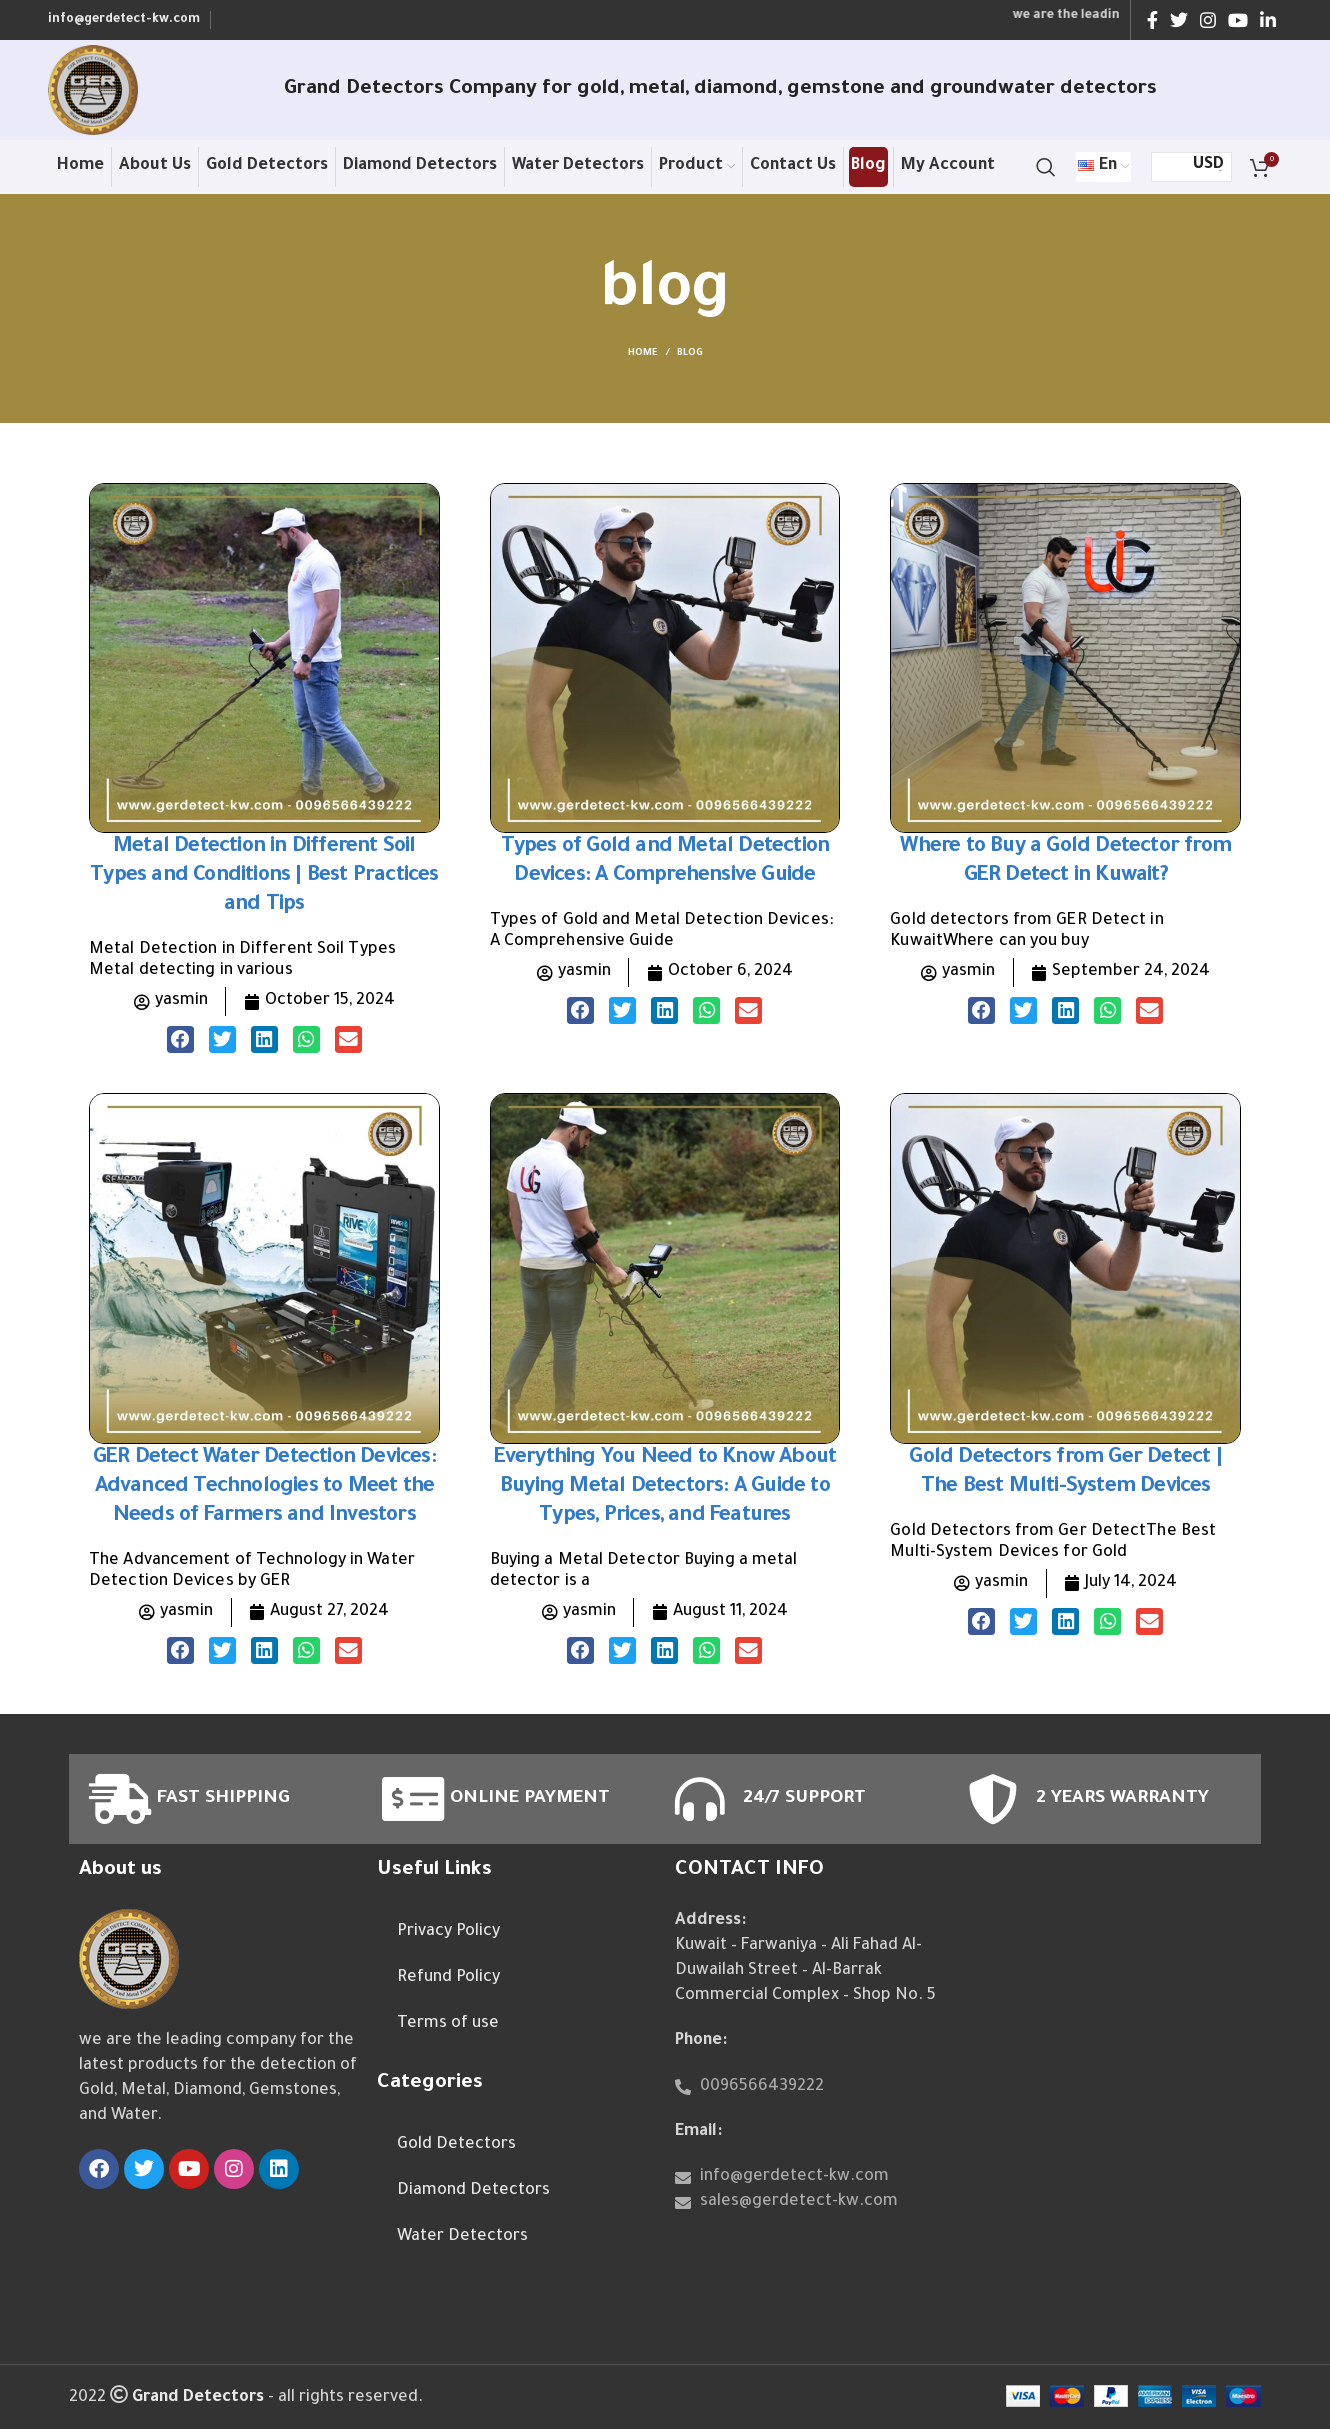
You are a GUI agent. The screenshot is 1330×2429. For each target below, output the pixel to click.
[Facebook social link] (1152, 20)
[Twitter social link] (1179, 20)
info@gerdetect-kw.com (124, 20)
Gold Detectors (456, 2145)
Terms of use (448, 2024)
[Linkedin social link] (1268, 20)
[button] (180, 1039)
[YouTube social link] (1238, 20)
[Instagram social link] (1208, 20)
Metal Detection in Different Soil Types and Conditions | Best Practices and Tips (264, 876)
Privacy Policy (448, 1932)
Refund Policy (448, 1978)
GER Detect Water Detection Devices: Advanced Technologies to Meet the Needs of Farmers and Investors (264, 1487)
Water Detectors (462, 2237)
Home (643, 353)
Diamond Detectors (473, 2191)
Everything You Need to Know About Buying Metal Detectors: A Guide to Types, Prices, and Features (665, 1487)
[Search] (1046, 167)
